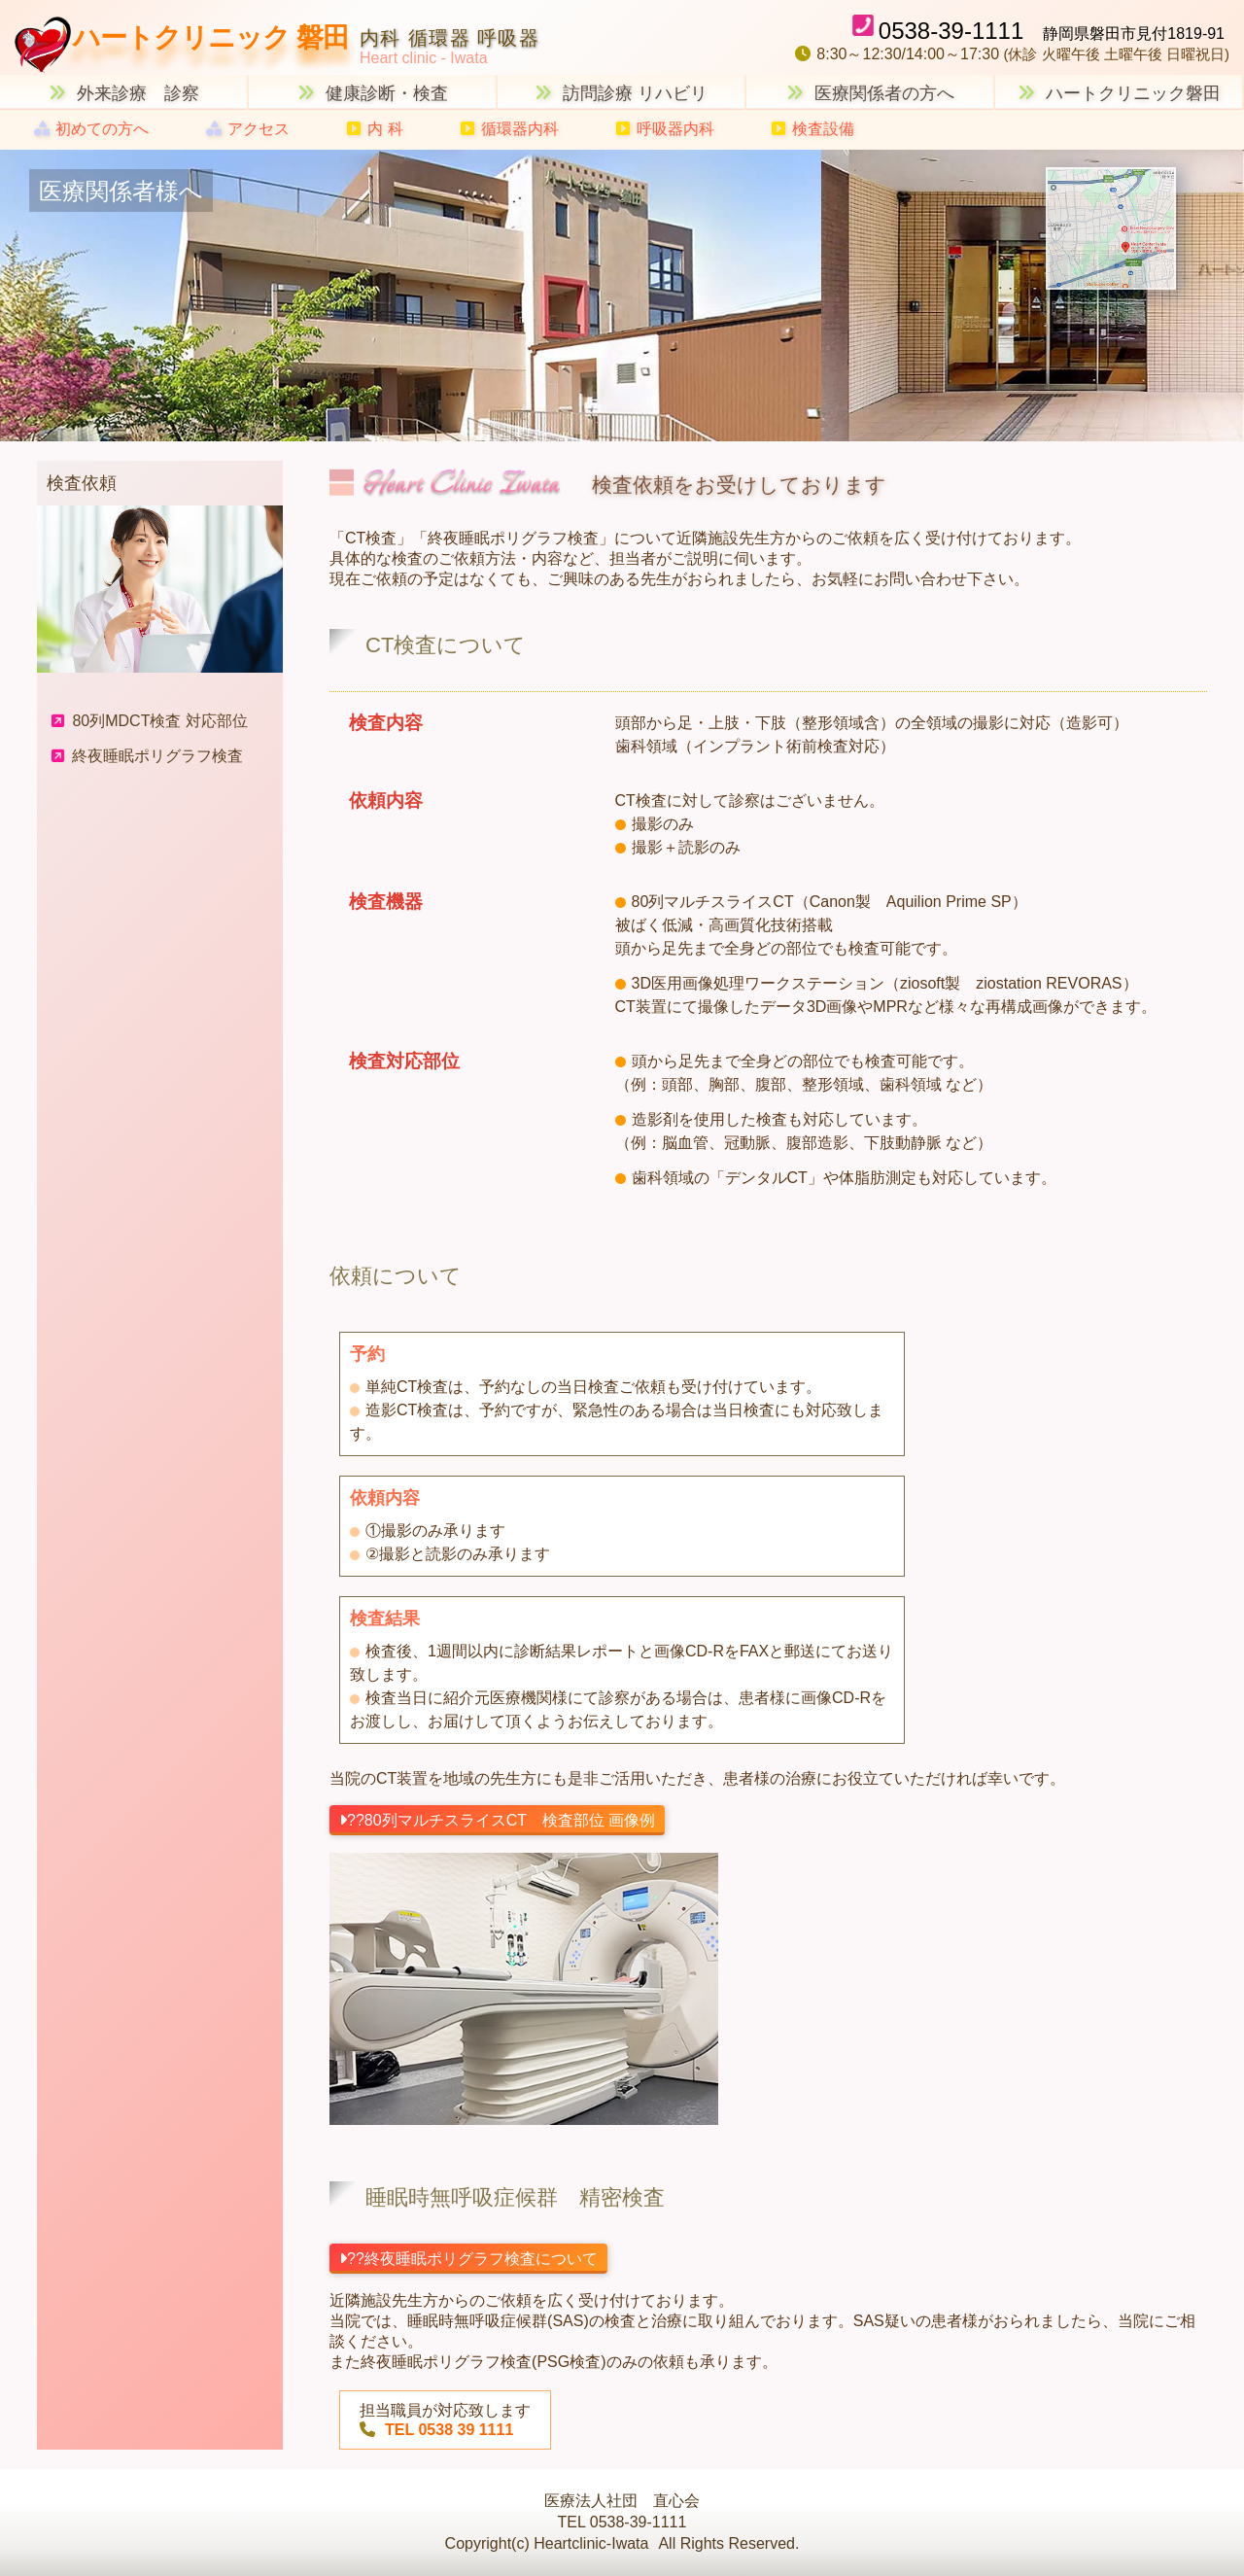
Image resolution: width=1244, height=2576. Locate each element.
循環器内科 (510, 129)
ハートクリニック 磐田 (211, 37)
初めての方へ (91, 129)
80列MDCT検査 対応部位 (149, 721)
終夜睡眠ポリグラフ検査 (147, 756)
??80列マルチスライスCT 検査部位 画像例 (497, 1820)
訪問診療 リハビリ (621, 93)
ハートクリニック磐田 (1119, 93)
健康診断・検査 (372, 93)
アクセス (248, 129)
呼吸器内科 (665, 129)
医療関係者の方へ (870, 93)
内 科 (374, 129)
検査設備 (813, 129)
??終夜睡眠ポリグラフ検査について (468, 2258)
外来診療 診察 (124, 93)
